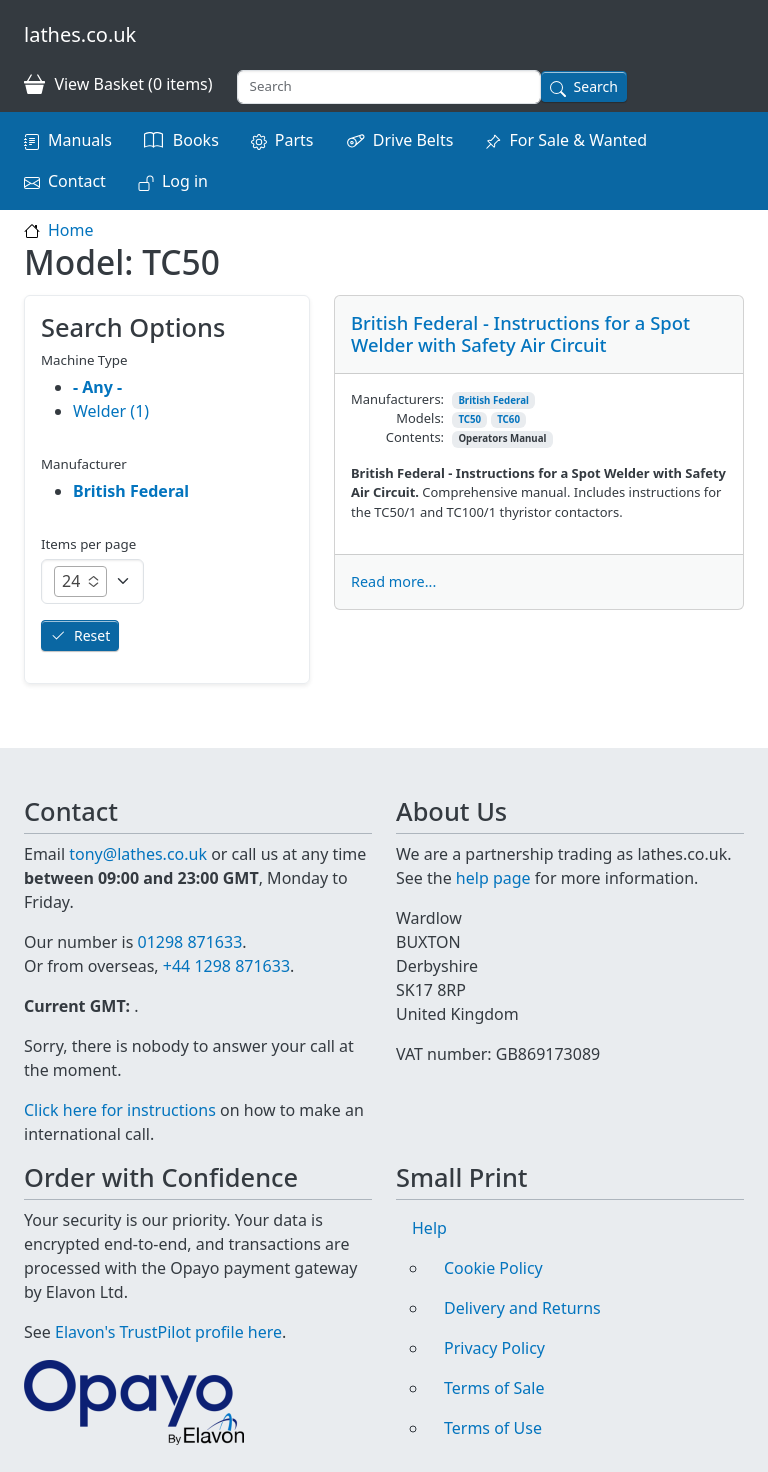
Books (196, 140)
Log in (185, 181)
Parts (294, 140)
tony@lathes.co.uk (138, 854)
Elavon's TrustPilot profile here (168, 1332)
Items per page (88, 544)
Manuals (80, 140)
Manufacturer (84, 464)
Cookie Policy (493, 1268)
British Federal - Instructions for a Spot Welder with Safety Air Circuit (520, 333)
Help (429, 1228)
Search (596, 86)
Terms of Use (493, 1428)
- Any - (97, 387)
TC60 (508, 419)
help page (493, 878)
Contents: (415, 437)
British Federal (493, 400)
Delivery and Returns (522, 1308)
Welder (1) (111, 411)
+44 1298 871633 (226, 966)
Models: (420, 418)
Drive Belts (413, 140)
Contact (77, 181)
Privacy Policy (494, 1348)
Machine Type (84, 360)
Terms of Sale (494, 1388)
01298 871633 (189, 942)
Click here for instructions (120, 1110)
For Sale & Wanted (578, 140)
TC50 (469, 419)
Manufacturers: (397, 399)
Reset (92, 635)
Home (71, 230)
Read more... (393, 581)
